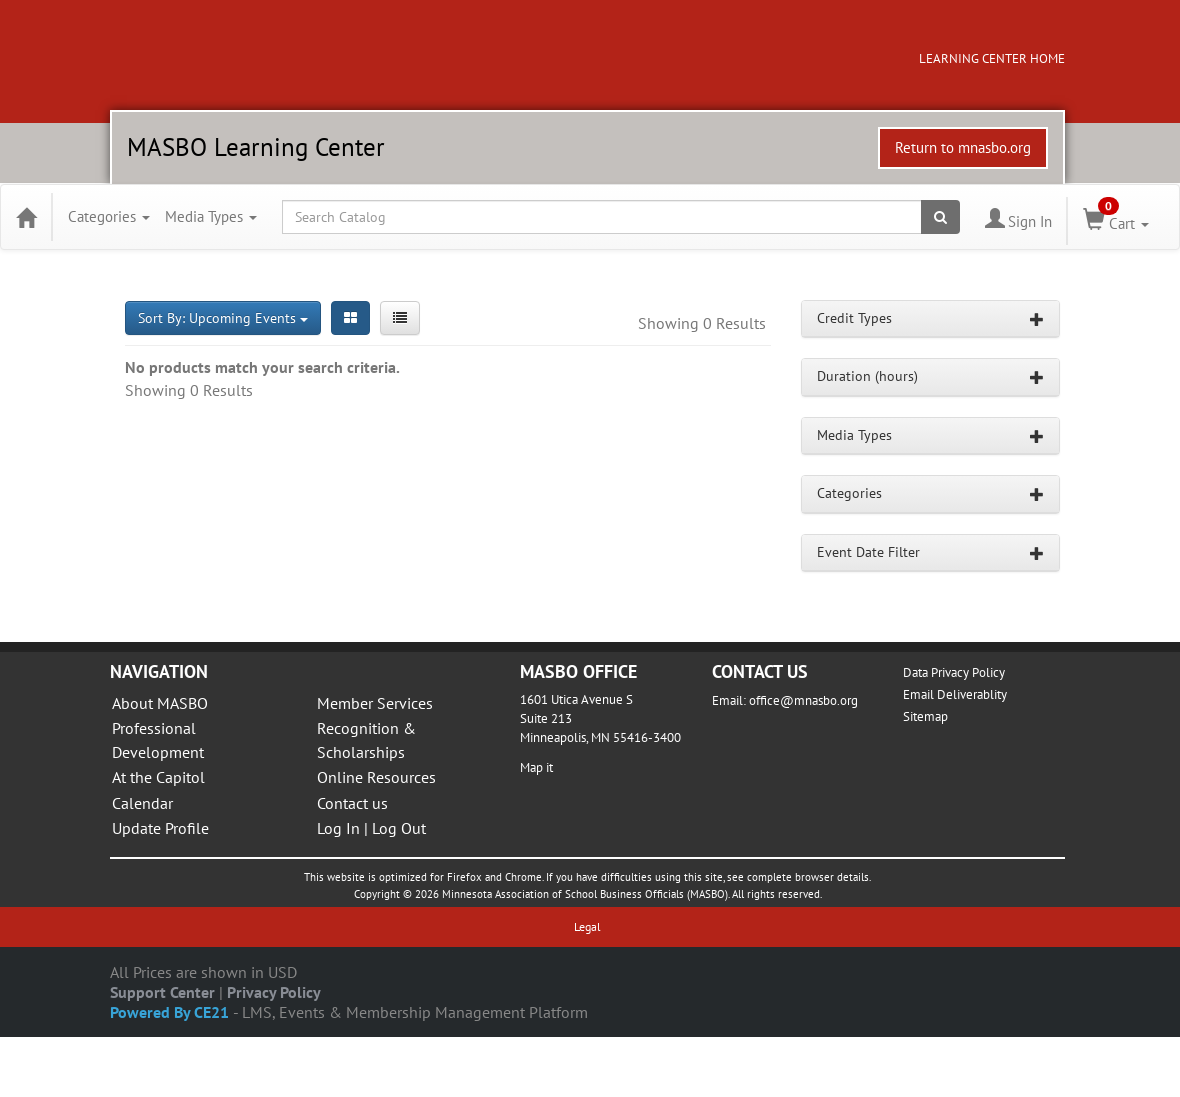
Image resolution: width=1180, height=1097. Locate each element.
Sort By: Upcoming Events (223, 318)
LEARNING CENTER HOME (992, 58)
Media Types (211, 216)
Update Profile (160, 828)
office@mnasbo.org (803, 700)
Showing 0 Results (702, 323)
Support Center (162, 992)
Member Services (375, 703)
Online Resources (376, 777)
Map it (536, 767)
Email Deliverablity (955, 694)
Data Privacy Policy (954, 672)
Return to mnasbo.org (963, 147)
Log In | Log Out (371, 828)
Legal (587, 926)
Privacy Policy (274, 992)
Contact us (352, 803)
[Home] (26, 217)
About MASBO (160, 703)
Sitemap (925, 716)
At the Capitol (158, 777)
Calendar (142, 803)
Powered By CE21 (171, 1012)
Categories (109, 216)
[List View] (400, 318)
